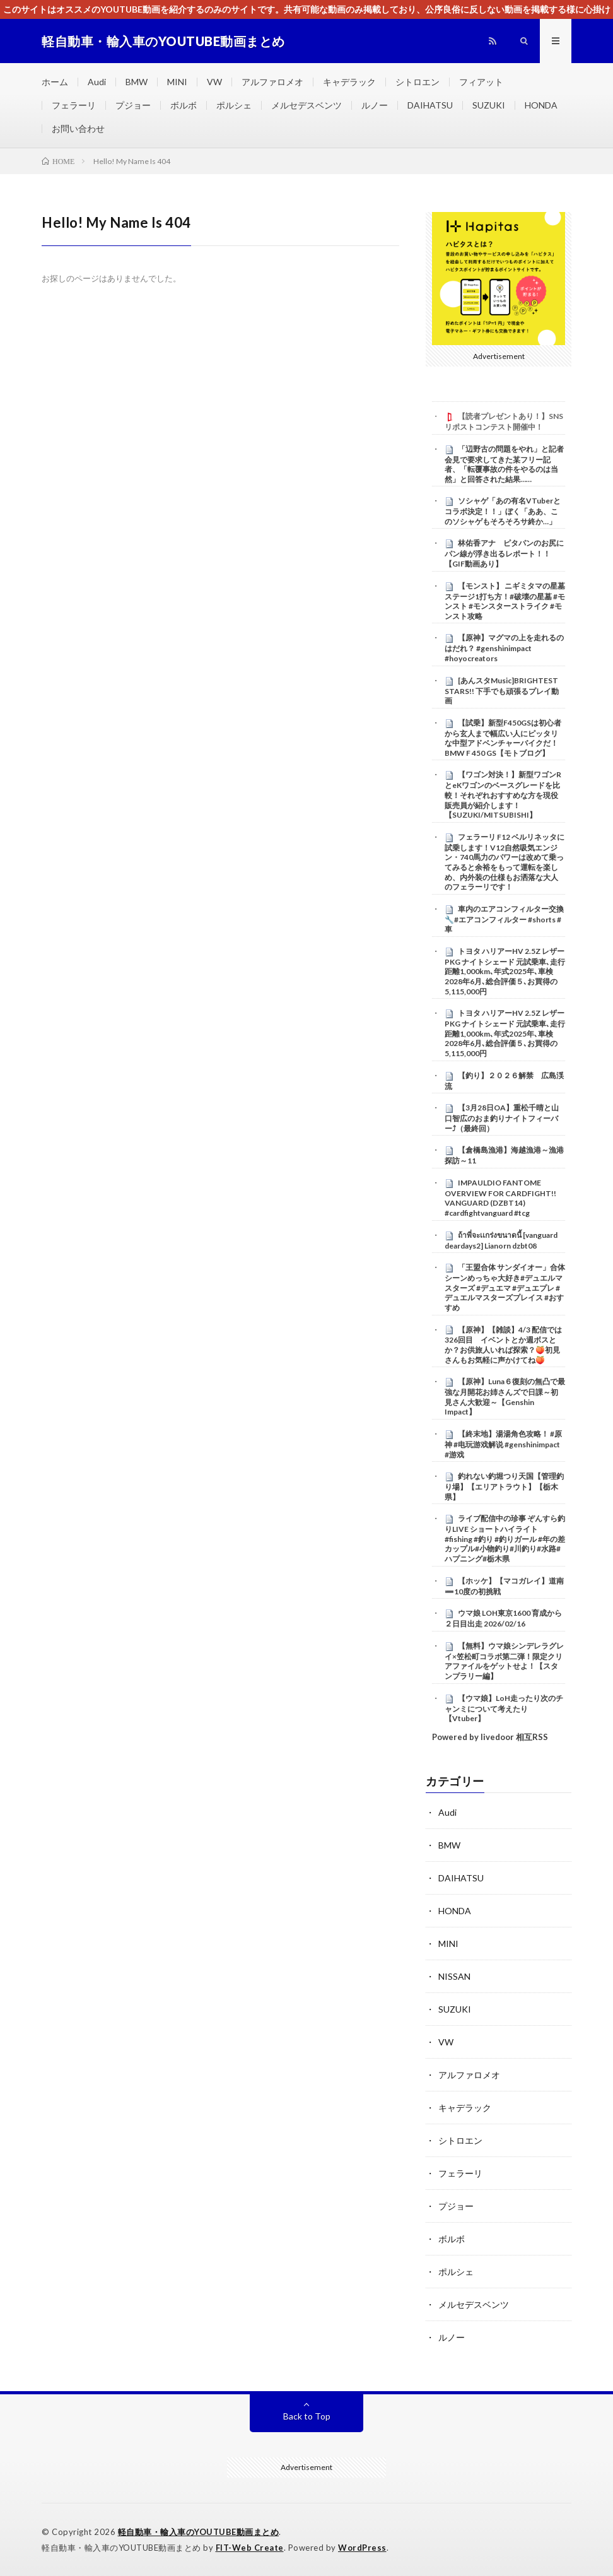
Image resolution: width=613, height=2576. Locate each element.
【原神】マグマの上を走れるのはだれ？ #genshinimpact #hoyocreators (504, 648)
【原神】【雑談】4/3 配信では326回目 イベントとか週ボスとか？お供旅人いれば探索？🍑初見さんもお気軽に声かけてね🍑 (503, 1345)
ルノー (374, 105)
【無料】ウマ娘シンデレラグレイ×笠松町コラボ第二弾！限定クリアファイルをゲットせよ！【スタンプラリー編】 (504, 1661)
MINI (177, 81)
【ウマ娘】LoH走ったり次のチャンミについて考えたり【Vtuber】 (504, 1708)
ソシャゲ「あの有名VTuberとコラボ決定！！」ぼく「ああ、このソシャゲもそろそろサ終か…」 (503, 511)
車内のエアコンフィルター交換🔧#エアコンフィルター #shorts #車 (504, 919)
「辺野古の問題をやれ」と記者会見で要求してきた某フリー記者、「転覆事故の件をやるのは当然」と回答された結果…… (504, 464)
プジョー (133, 105)
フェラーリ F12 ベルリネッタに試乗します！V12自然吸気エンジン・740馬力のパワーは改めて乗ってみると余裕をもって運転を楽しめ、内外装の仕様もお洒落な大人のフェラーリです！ (504, 861)
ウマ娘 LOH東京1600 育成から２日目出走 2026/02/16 (503, 1618)
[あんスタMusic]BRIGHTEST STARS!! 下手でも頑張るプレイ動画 (502, 691)
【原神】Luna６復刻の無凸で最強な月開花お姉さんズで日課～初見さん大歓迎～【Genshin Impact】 (505, 1396)
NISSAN (454, 1976)
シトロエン (417, 81)
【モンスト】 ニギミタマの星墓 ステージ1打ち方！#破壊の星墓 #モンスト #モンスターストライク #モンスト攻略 (505, 601)
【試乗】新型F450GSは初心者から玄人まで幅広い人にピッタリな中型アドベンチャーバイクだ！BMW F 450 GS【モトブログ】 (503, 738)
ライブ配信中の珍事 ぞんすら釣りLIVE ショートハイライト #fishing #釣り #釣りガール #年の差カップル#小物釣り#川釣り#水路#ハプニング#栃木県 (505, 1538)
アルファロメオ (272, 81)
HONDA (541, 105)
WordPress (362, 2548)
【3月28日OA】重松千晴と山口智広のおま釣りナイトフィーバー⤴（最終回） (502, 1118)
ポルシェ (234, 105)
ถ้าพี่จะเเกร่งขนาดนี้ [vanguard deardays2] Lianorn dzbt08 (501, 1240)
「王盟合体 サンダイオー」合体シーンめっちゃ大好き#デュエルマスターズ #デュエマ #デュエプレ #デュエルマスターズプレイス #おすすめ (505, 1287)
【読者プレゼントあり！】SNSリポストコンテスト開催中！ (504, 421)
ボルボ (183, 105)
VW (214, 81)
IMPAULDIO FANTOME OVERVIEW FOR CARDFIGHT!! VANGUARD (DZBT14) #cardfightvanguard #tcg (500, 1198)
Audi (97, 81)
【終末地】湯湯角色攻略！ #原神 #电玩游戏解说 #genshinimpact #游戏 (503, 1444)
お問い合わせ (78, 128)
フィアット (481, 81)
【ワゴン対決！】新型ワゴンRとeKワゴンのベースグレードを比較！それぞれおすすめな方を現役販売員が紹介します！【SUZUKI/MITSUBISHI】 (503, 795)
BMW (137, 81)
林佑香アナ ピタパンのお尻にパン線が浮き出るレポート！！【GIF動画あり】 (504, 553)
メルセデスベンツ (306, 105)
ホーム (55, 81)
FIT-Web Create (250, 2548)
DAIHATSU (430, 105)
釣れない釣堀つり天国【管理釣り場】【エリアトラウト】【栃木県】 (504, 1486)
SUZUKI (488, 105)
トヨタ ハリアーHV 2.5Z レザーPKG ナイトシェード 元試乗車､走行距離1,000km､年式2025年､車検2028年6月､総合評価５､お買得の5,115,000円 (505, 971)
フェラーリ (74, 105)
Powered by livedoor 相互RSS (490, 1737)
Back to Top (306, 2416)
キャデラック (349, 81)
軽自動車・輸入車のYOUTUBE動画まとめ (198, 2532)
